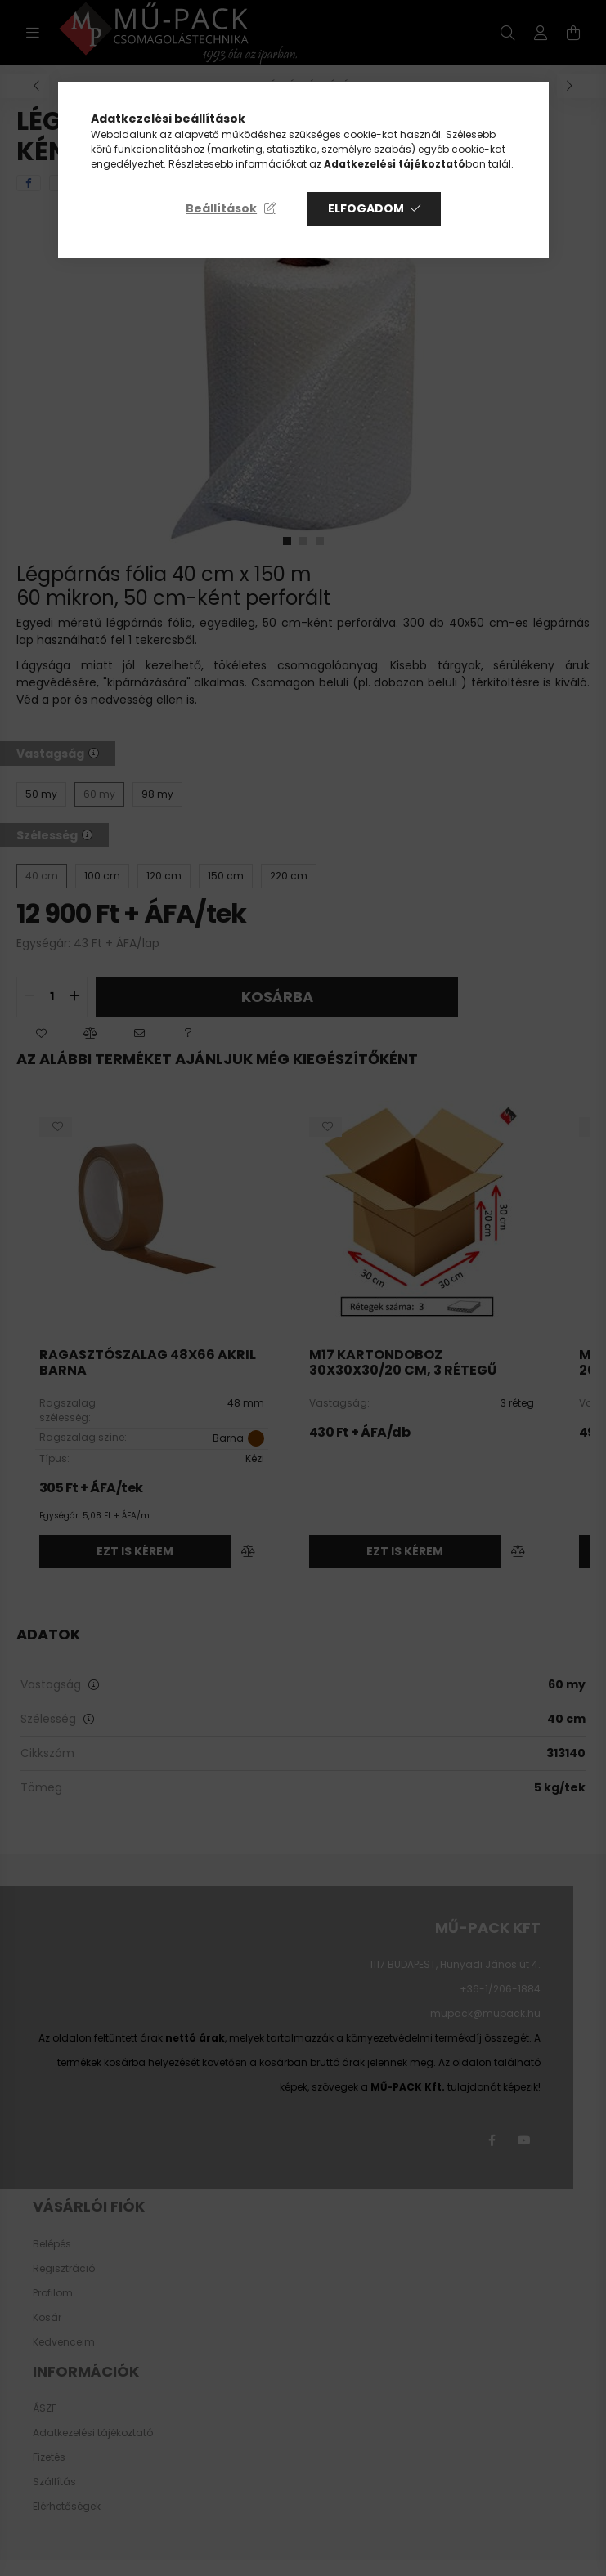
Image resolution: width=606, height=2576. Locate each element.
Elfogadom (366, 208)
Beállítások (221, 208)
